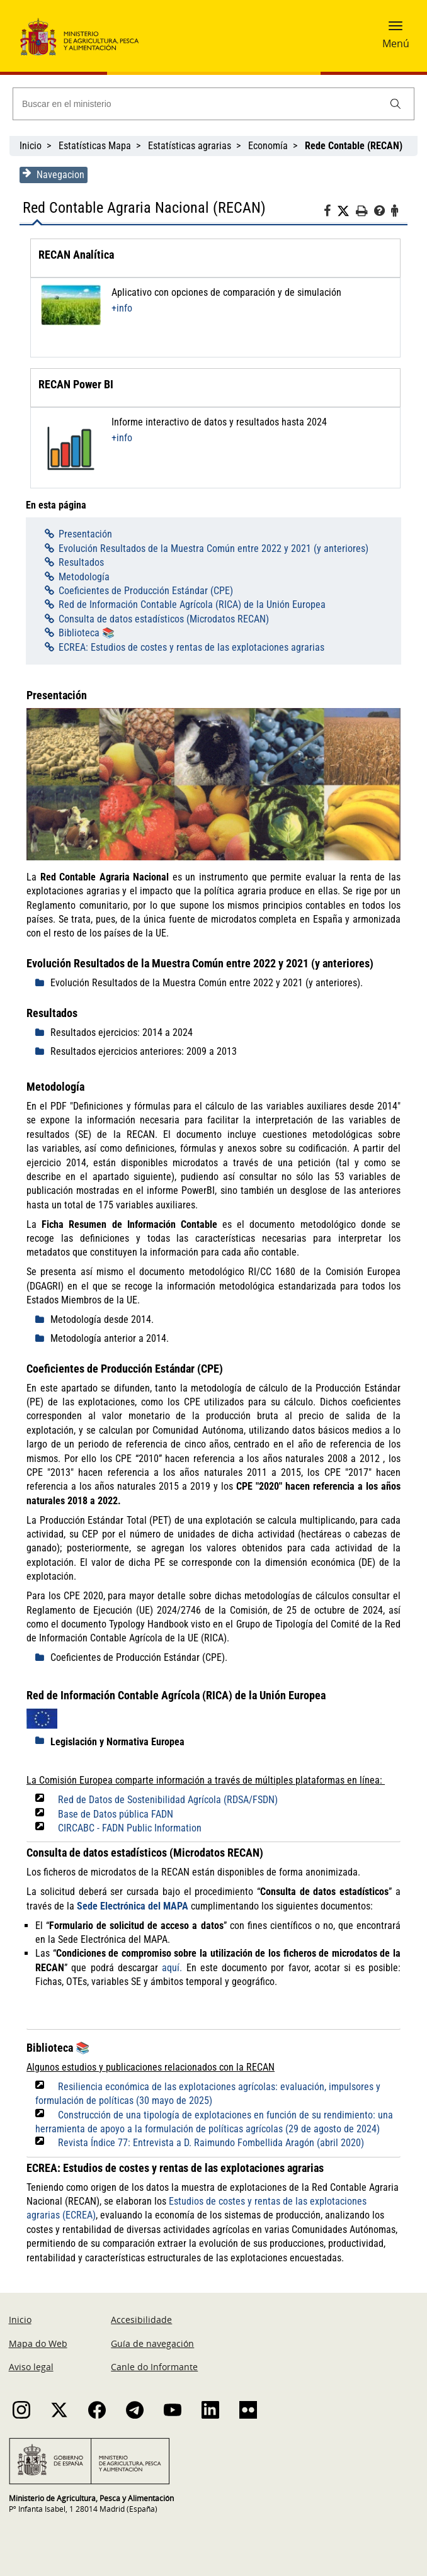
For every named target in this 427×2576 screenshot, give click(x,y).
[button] (395, 29)
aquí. (172, 1968)
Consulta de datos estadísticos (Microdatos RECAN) (163, 619)
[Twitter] (347, 211)
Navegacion (53, 174)
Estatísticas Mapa (95, 146)
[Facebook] (331, 212)
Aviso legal (31, 2367)
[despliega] (42, 984)
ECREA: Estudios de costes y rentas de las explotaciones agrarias (191, 647)
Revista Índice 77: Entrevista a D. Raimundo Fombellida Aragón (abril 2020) (210, 2143)
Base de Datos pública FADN (115, 1815)
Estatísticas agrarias (189, 146)
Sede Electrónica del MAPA (132, 1907)
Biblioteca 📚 (86, 633)
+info (121, 308)
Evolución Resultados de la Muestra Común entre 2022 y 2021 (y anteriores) (213, 548)
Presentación (84, 534)
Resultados (80, 562)
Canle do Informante (154, 2367)
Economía (268, 146)
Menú (395, 43)
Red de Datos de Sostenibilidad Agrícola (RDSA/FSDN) (167, 1800)
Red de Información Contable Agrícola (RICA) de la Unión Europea (191, 604)
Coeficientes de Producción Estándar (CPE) (145, 591)
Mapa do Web (38, 2344)
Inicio (31, 146)
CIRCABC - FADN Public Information (129, 1829)
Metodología (83, 577)
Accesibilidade (141, 2320)
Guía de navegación (152, 2344)
